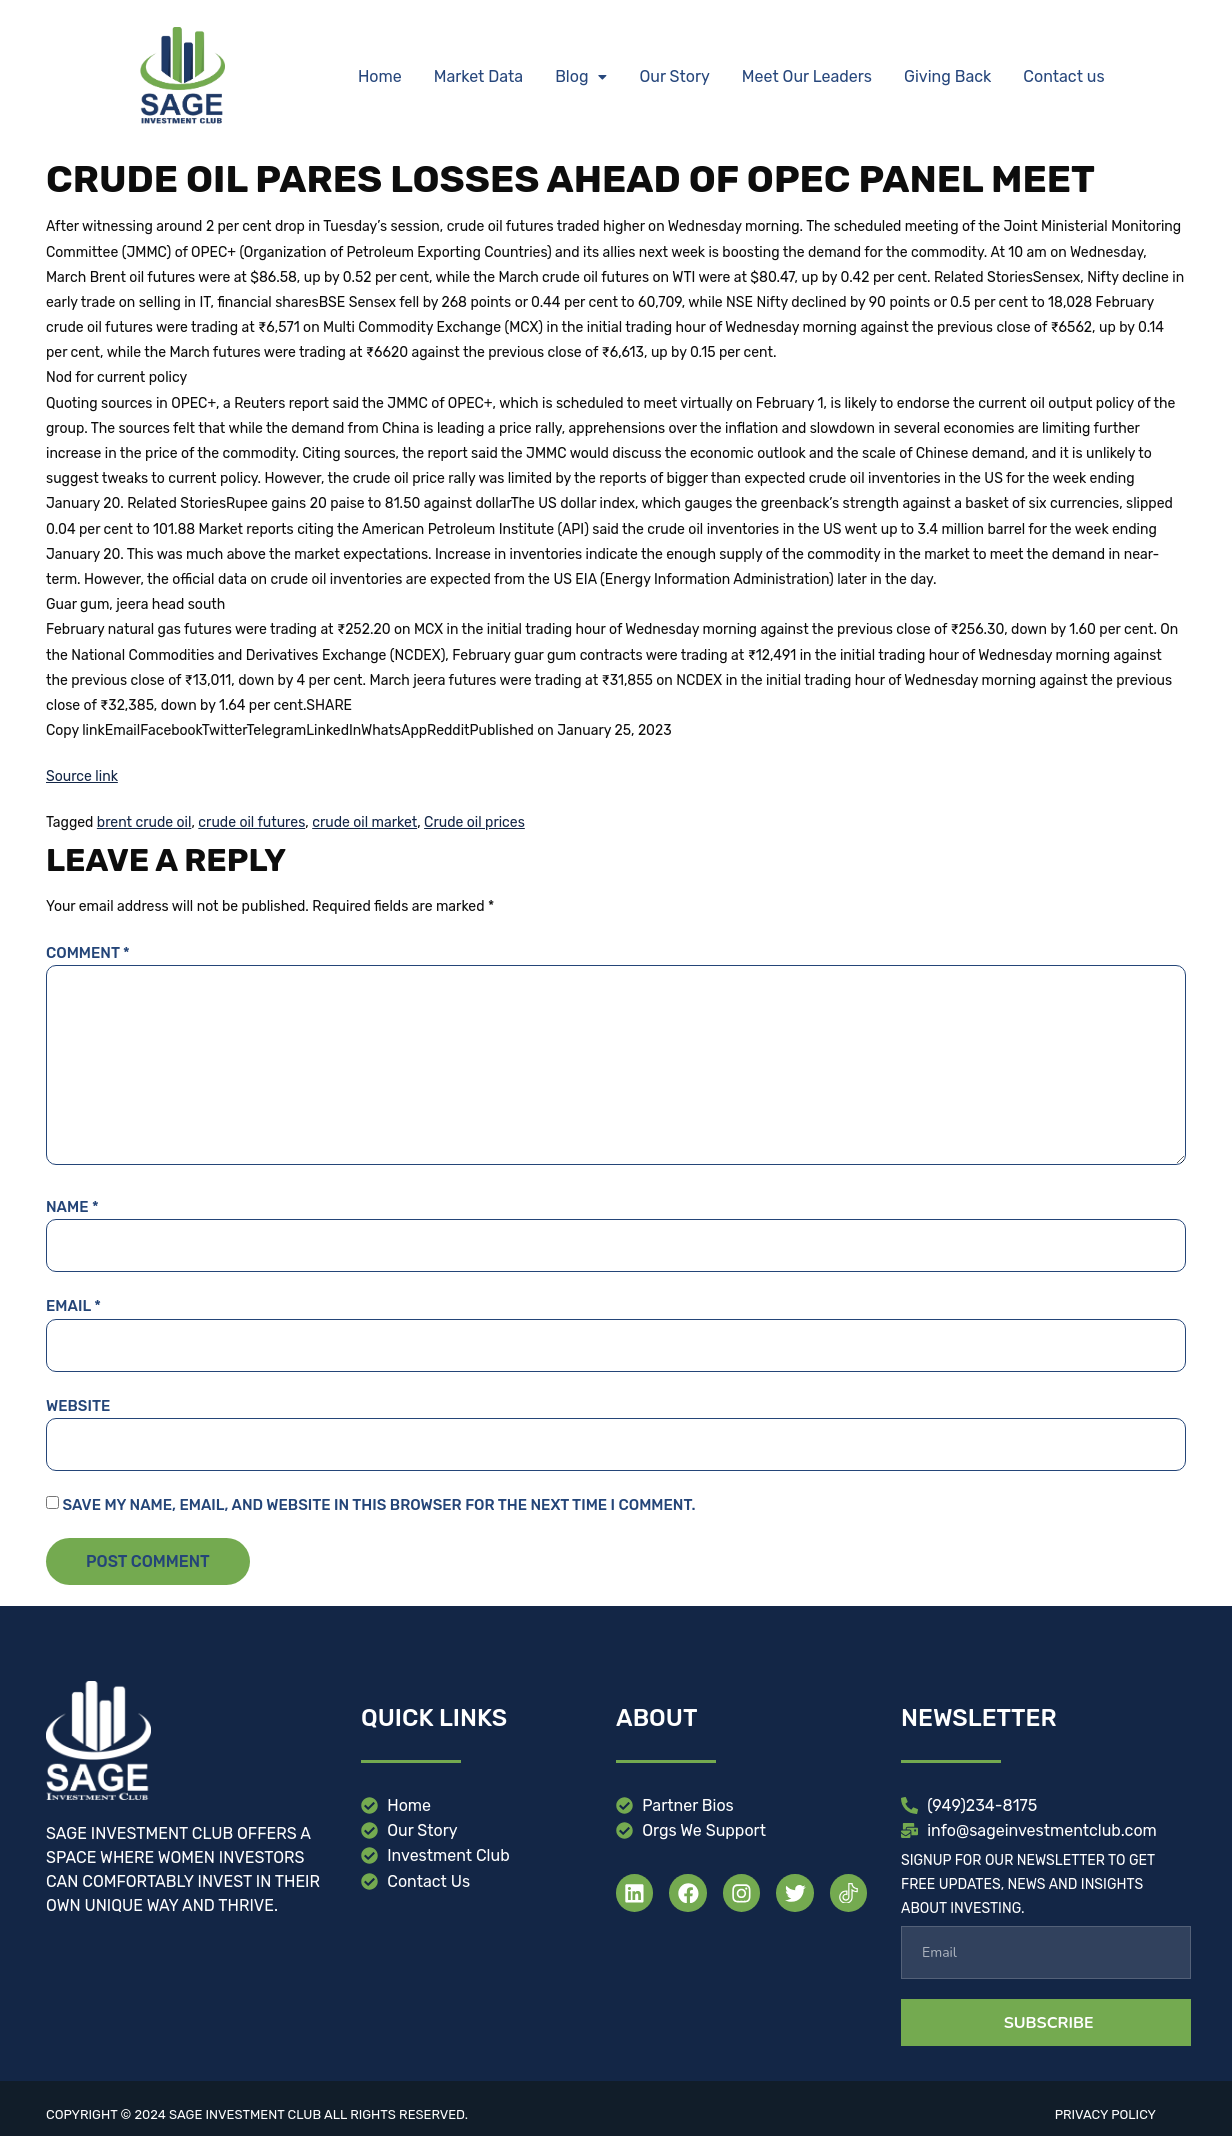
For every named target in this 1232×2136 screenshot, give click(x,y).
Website (78, 1406)
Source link (82, 776)
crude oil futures (251, 822)
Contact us (1063, 76)
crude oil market (364, 822)
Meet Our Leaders (807, 76)
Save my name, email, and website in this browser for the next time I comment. (378, 1505)
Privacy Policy (1105, 2114)
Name (72, 1207)
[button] (581, 77)
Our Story (674, 76)
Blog (581, 76)
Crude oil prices (474, 822)
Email (73, 1306)
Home (380, 76)
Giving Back (947, 76)
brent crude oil (144, 822)
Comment (88, 953)
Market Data (478, 76)
